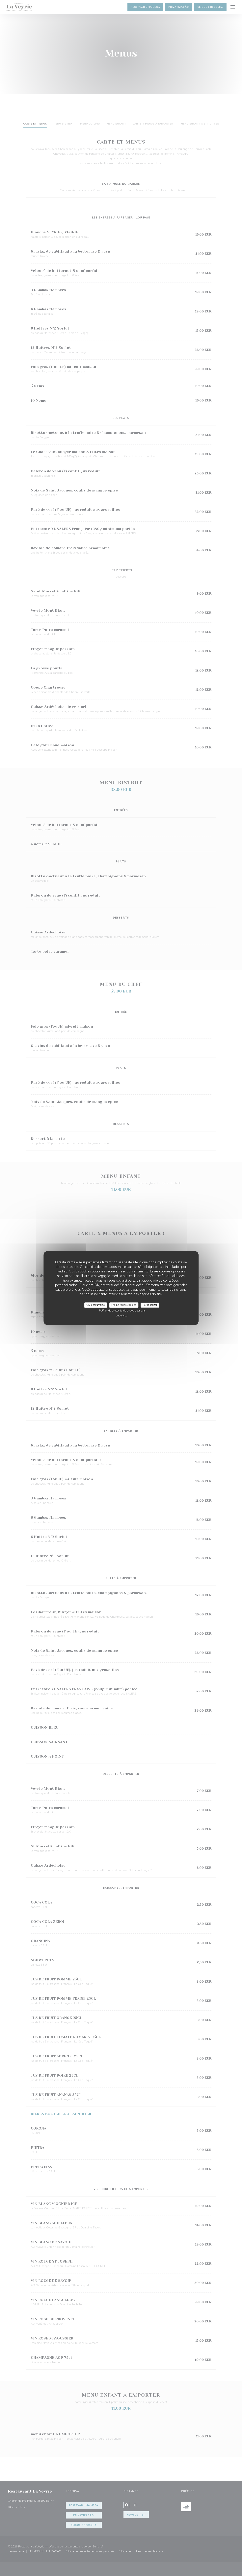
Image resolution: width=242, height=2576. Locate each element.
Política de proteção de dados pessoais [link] (122, 1310)
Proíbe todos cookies (123, 1305)
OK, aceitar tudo (95, 1305)
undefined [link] (121, 1315)
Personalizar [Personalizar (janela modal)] (150, 1305)
